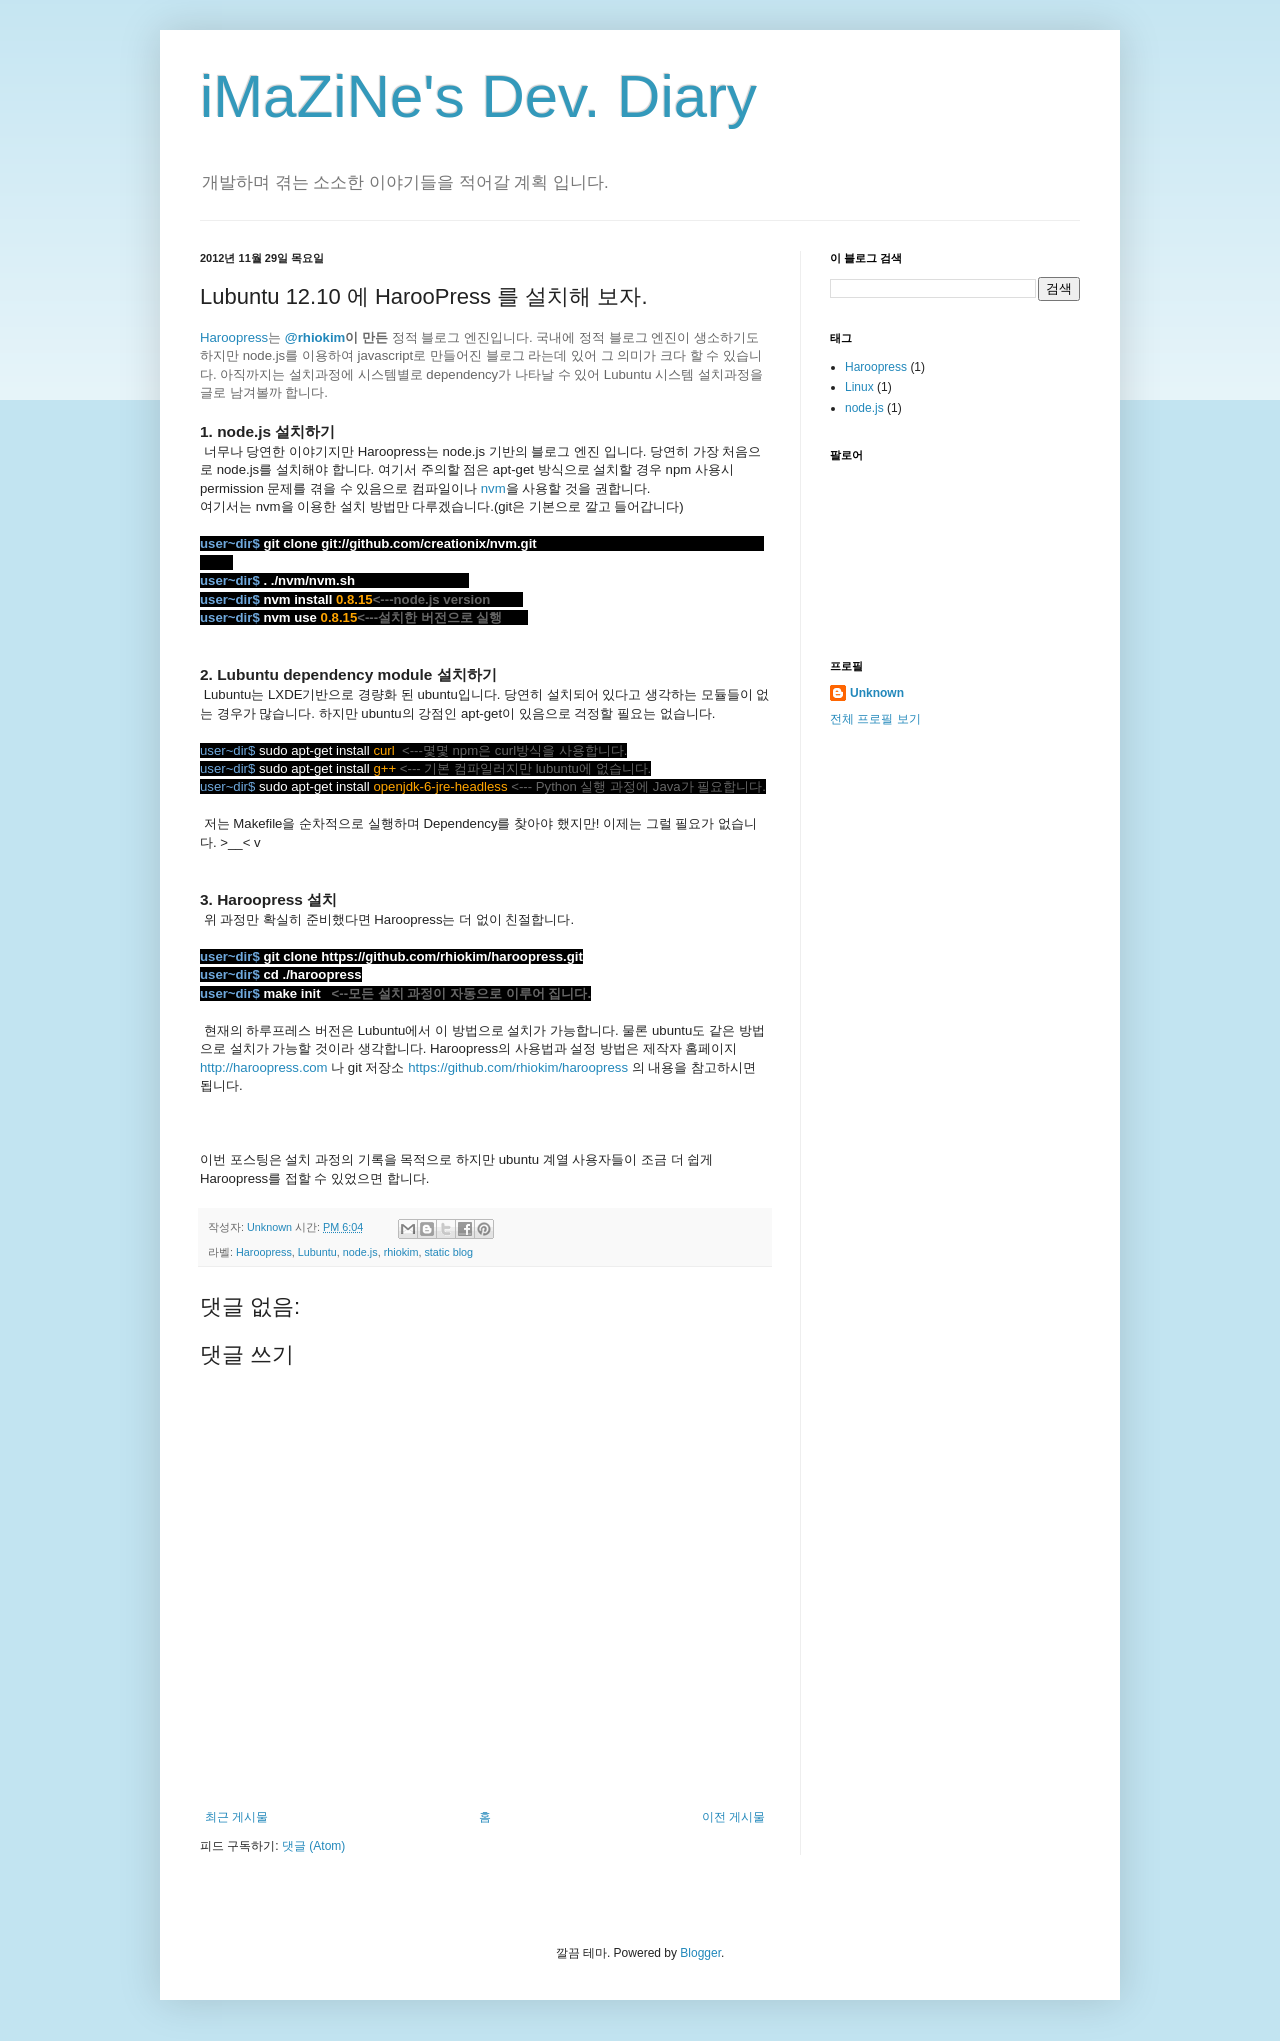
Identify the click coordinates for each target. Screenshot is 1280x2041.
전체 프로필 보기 (875, 719)
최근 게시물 (236, 1817)
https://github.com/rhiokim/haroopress (518, 1067)
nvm (493, 488)
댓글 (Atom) (313, 1846)
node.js (360, 1252)
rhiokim (401, 1252)
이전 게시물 (733, 1817)
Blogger (700, 1953)
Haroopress (234, 337)
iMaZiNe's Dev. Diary (478, 96)
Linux (859, 387)
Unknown (877, 693)
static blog (448, 1252)
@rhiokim (315, 337)
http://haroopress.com (264, 1067)
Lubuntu (317, 1252)
